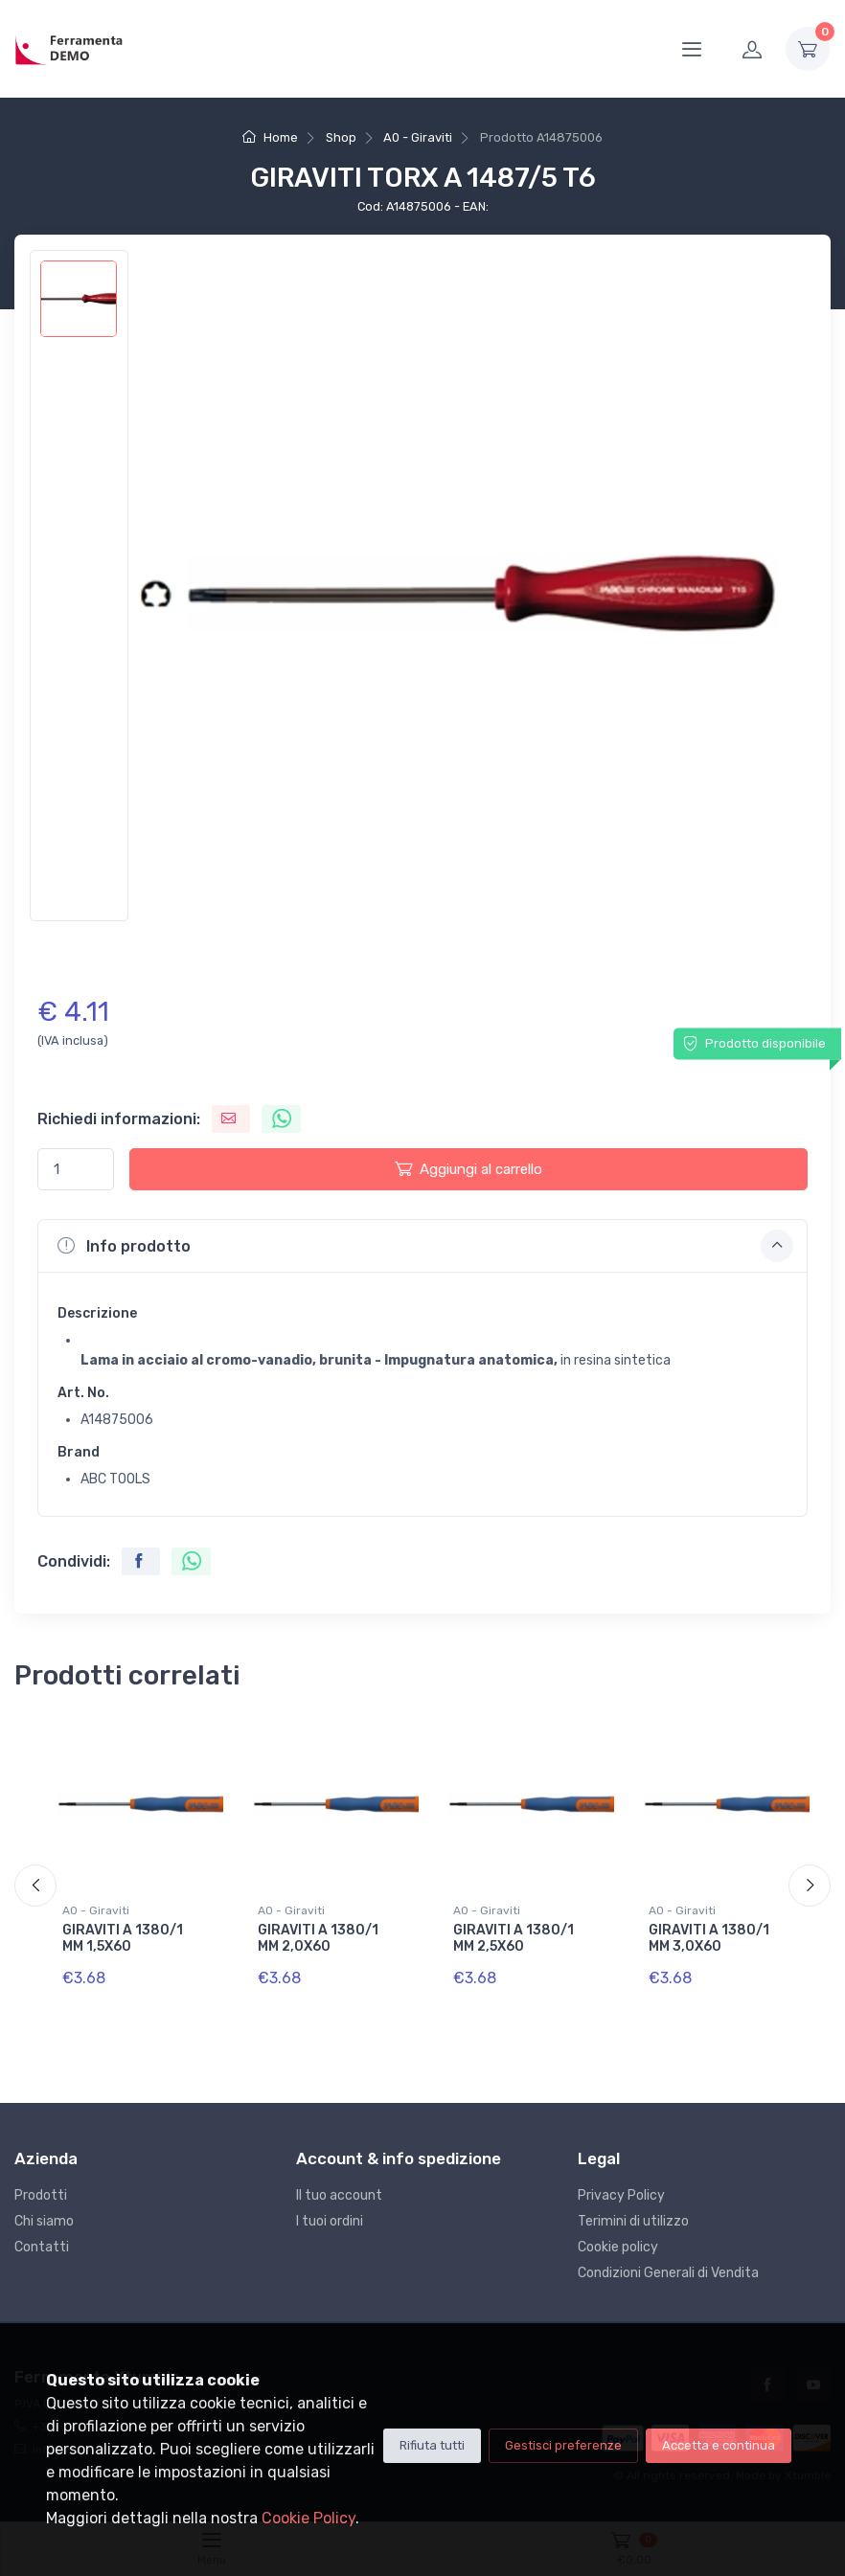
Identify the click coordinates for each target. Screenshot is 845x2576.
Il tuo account (339, 2195)
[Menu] (691, 48)
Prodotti (40, 2195)
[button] (422, 1246)
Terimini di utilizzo (633, 2221)
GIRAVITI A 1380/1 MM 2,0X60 (318, 1938)
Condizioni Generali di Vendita (668, 2273)
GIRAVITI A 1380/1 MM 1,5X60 (122, 1938)
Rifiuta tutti (432, 2445)
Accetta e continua (718, 2445)
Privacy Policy (621, 2195)
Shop (341, 137)
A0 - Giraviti (417, 137)
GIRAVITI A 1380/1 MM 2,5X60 (513, 1938)
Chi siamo (44, 2221)
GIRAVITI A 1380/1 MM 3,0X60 (709, 1938)
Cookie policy (618, 2247)
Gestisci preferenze (563, 2445)
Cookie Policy (308, 2518)
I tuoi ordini (329, 2221)
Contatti (41, 2247)
